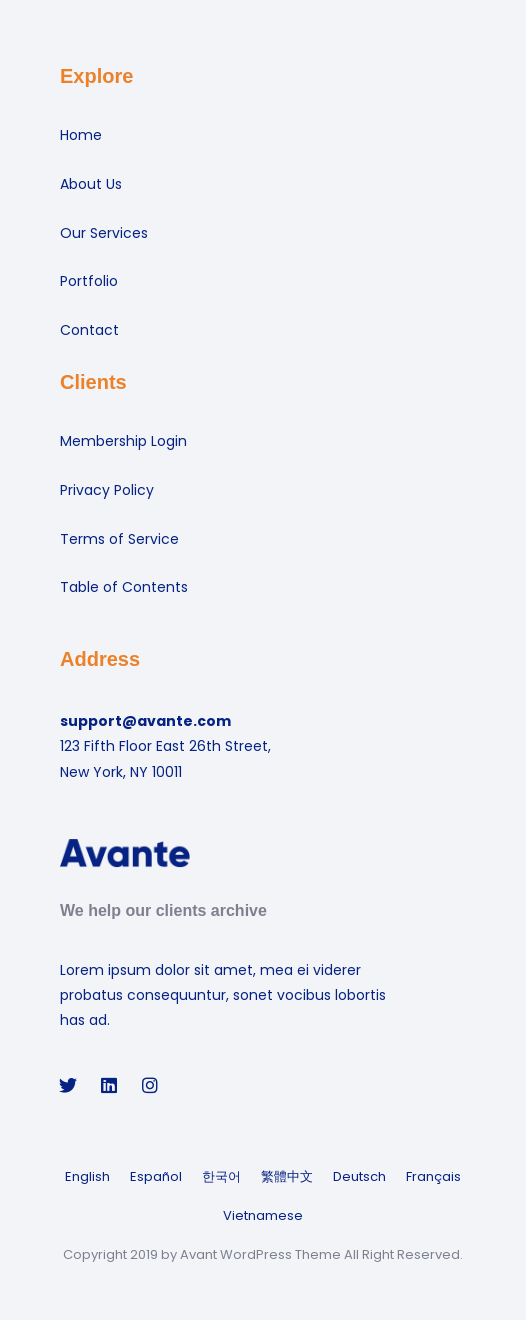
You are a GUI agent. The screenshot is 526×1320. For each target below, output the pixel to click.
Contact (89, 330)
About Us (91, 184)
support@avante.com (145, 721)
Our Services (104, 233)
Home (81, 135)
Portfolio (89, 281)
